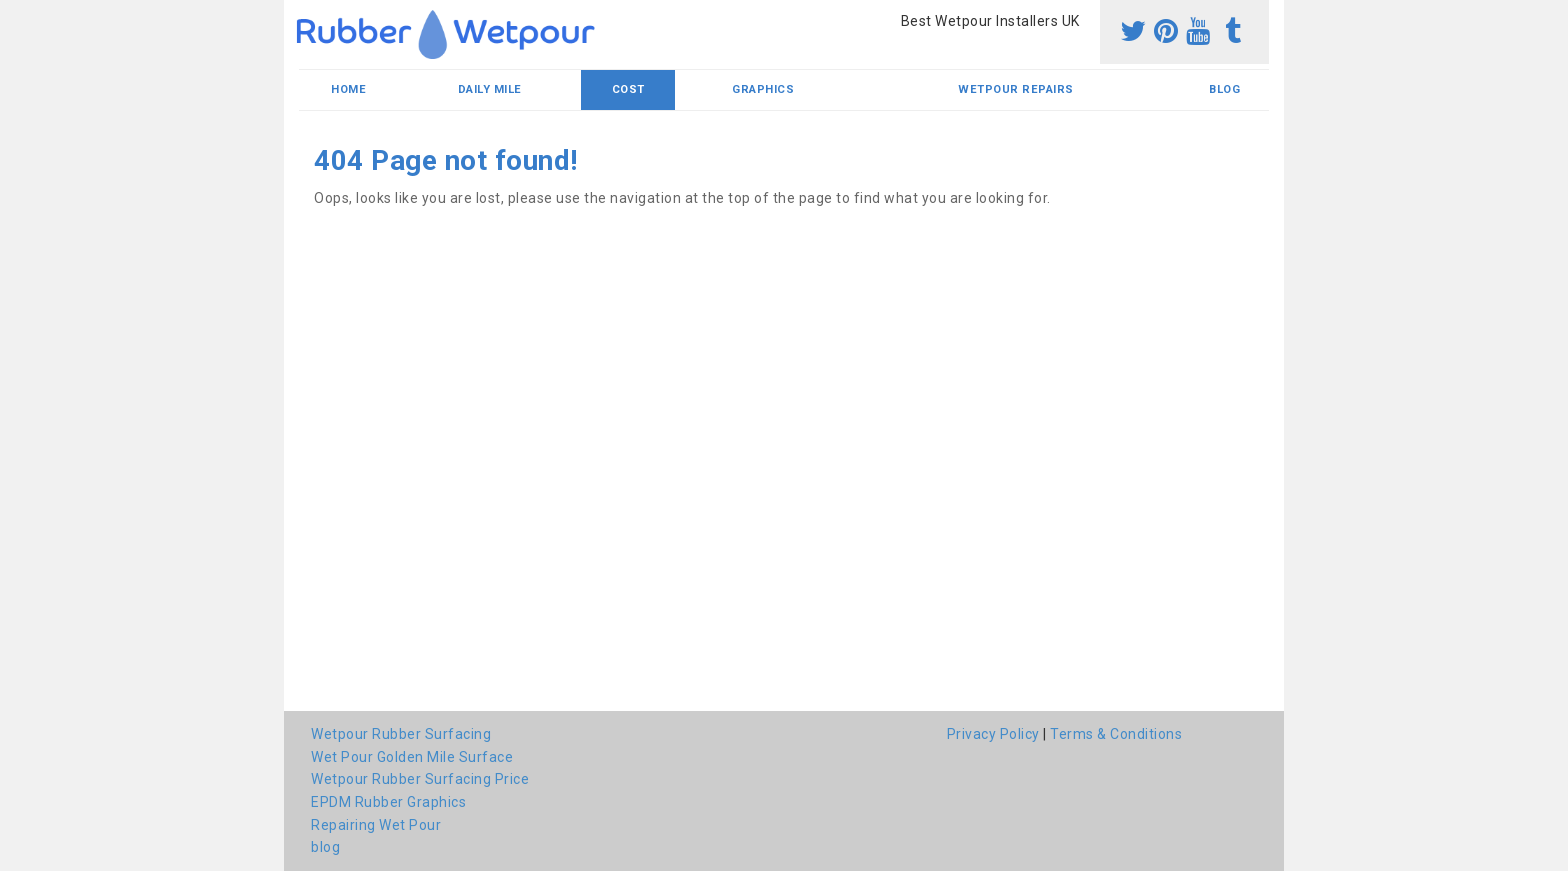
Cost (628, 89)
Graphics (763, 89)
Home (348, 89)
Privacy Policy (993, 734)
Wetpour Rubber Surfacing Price (420, 779)
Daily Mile (490, 89)
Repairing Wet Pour (376, 825)
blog (1224, 89)
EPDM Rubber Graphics (388, 802)
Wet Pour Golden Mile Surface (412, 757)
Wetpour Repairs (1016, 89)
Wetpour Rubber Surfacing (401, 734)
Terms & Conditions (1116, 734)
